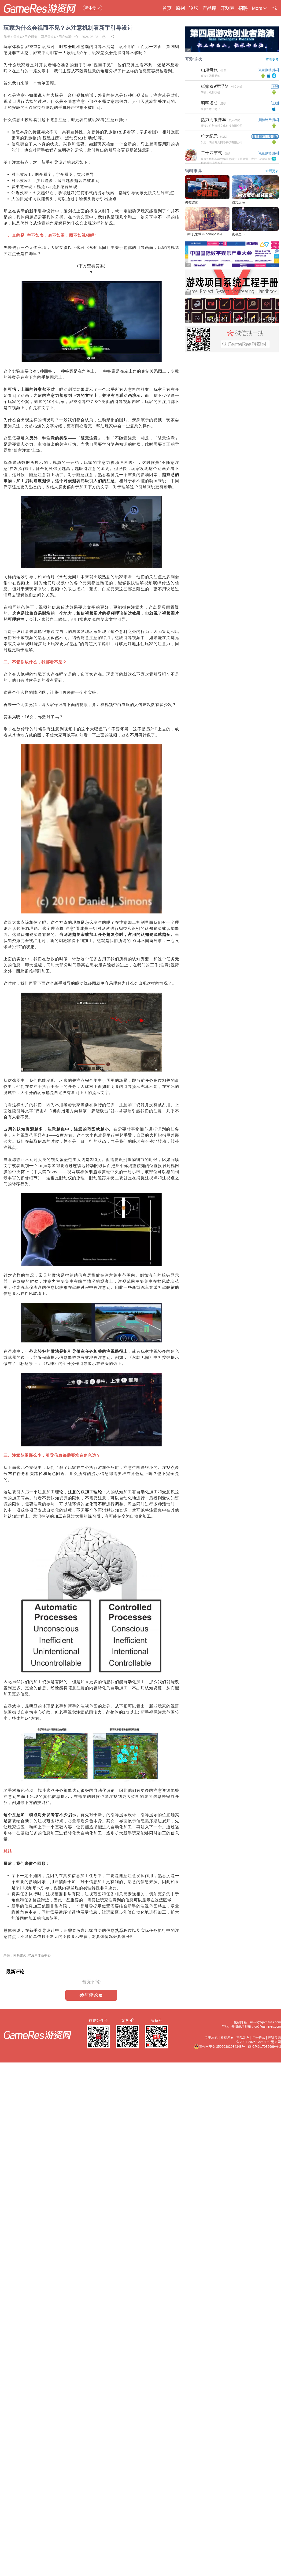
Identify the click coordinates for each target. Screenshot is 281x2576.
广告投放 (258, 2038)
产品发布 (242, 2038)
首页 (167, 8)
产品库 (209, 8)
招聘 (243, 8)
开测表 (227, 8)
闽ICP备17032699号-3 (264, 2046)
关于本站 (211, 2038)
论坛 (193, 8)
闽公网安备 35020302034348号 (219, 2046)
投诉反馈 (274, 2038)
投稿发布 (227, 2038)
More (260, 8)
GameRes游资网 (268, 2042)
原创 (180, 8)
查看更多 (272, 59)
